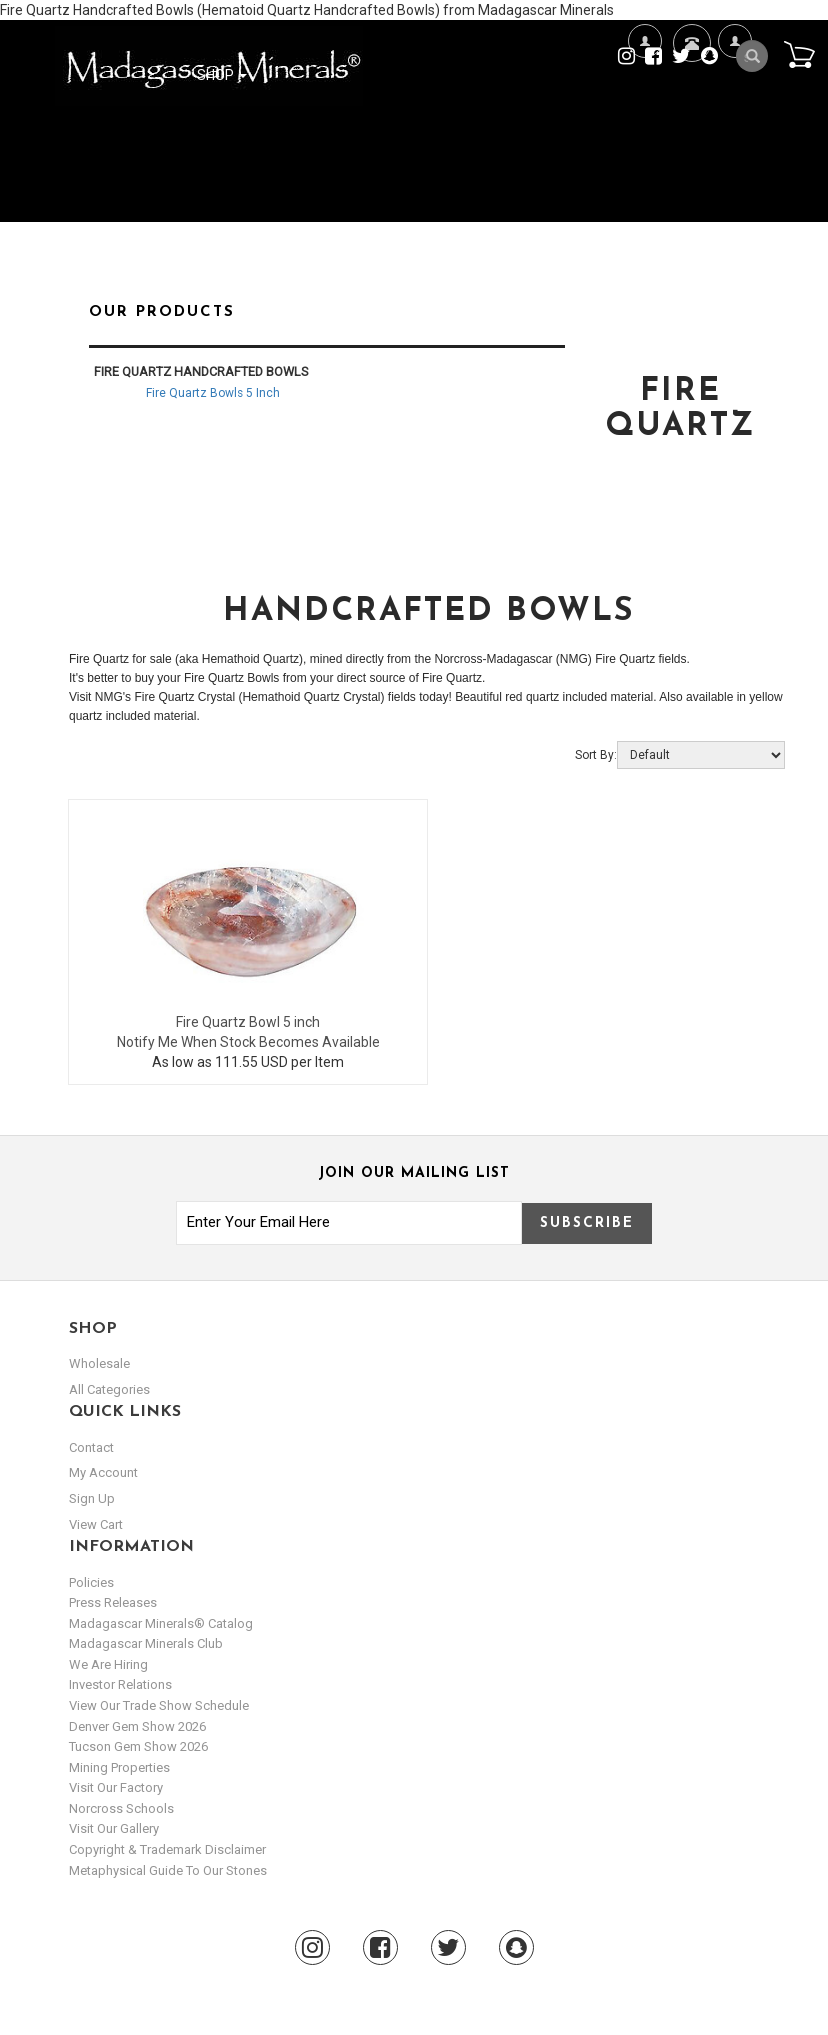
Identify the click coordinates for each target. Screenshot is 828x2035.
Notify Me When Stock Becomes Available (248, 1042)
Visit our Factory (116, 1787)
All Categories (109, 1389)
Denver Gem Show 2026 (137, 1726)
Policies (91, 1582)
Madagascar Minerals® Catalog (161, 1623)
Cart (799, 54)
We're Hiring (644, 105)
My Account (734, 105)
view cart (96, 1524)
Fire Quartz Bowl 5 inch (248, 1022)
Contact (689, 67)
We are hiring (108, 1664)
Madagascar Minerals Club (146, 1643)
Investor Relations (120, 1684)
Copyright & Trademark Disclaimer (167, 1849)
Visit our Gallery (114, 1828)
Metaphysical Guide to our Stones (168, 1870)
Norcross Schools (121, 1808)
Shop (222, 75)
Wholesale (99, 1363)
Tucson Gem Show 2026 (138, 1746)
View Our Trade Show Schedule (159, 1705)
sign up (92, 1498)
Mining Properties (119, 1767)
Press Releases (113, 1602)
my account (103, 1472)
